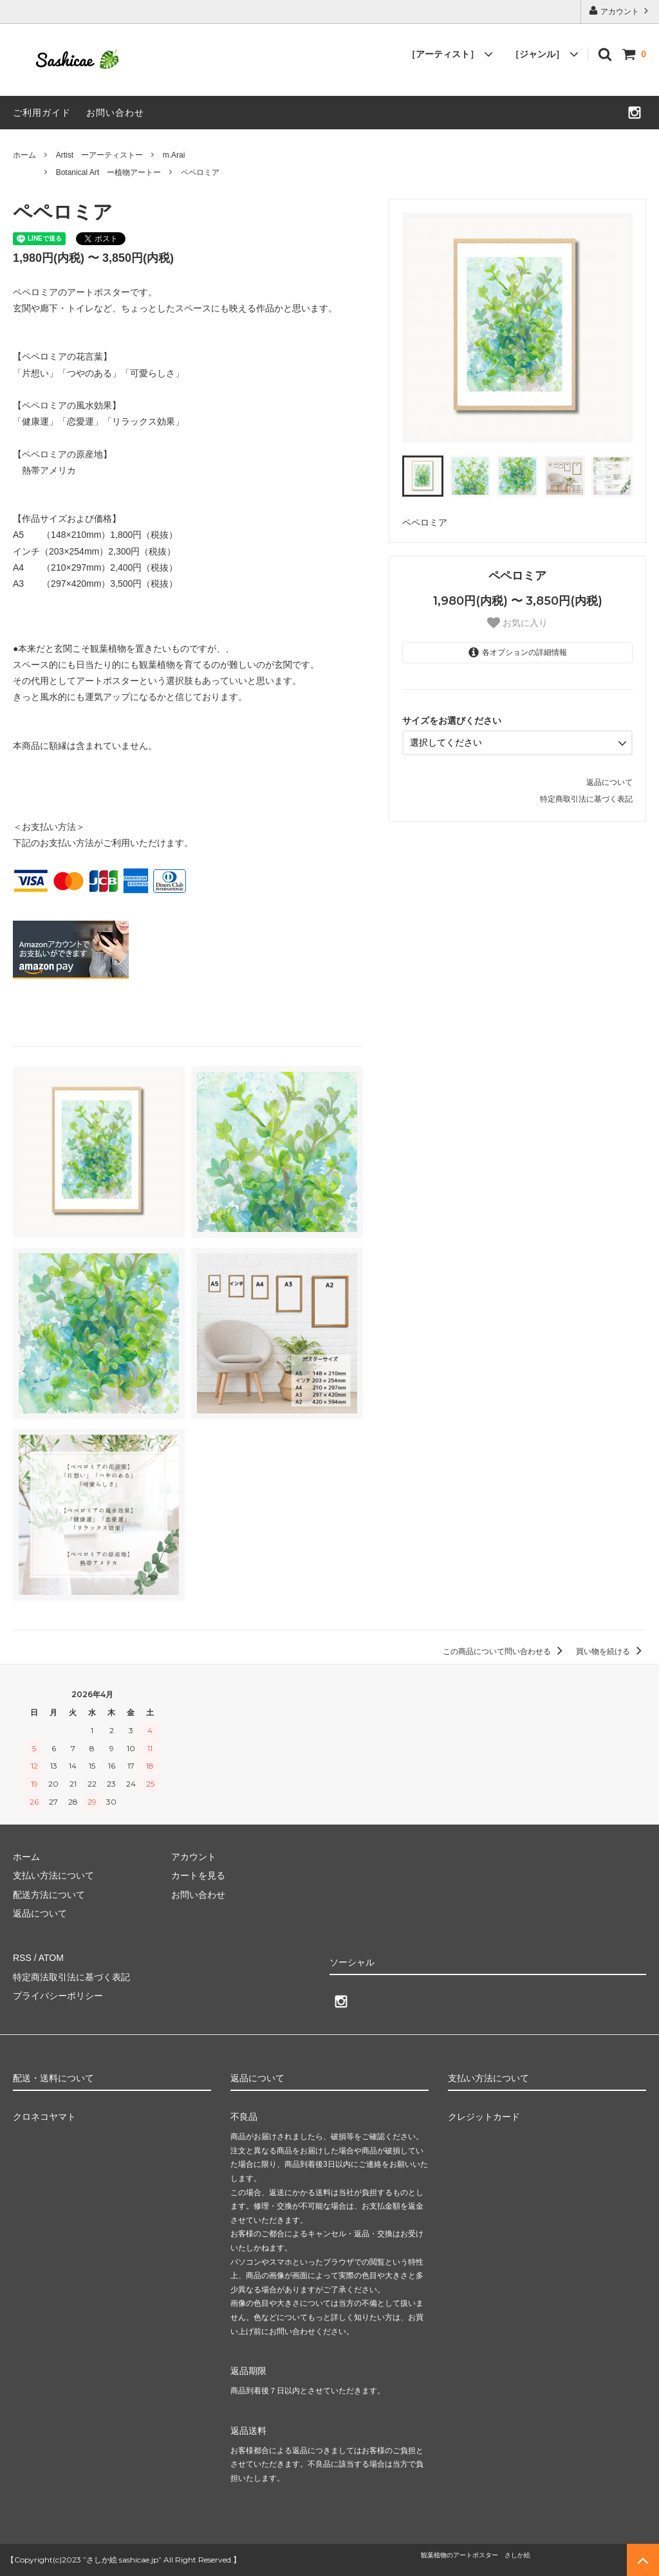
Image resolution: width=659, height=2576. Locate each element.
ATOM (51, 1958)
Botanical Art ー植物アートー (108, 172)
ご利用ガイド (42, 112)
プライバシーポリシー (58, 1996)
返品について (609, 782)
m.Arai (174, 155)
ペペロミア (200, 172)
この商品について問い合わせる (505, 1651)
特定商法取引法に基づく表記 (71, 1977)
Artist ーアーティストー (99, 155)
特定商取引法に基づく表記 (586, 799)
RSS (22, 1958)
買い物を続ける (611, 1651)
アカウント (620, 10)
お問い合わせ (115, 112)
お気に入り (517, 622)
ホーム (24, 155)
